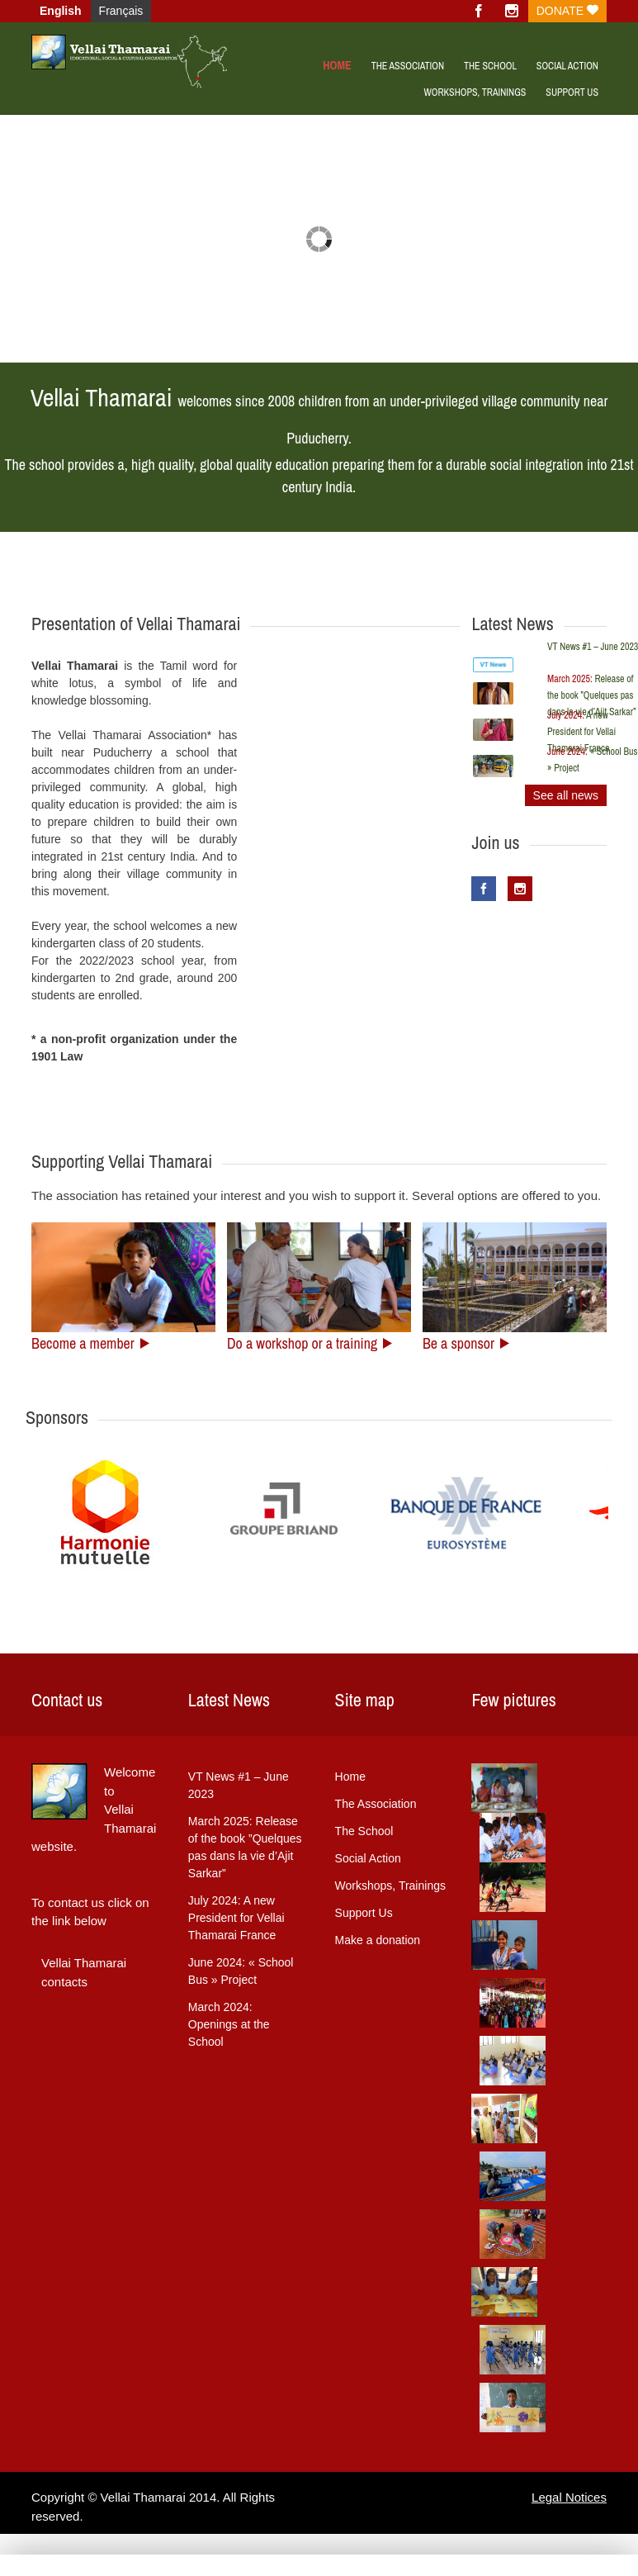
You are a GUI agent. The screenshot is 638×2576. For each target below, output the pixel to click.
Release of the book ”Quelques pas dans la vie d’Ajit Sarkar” (591, 695)
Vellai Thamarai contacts (83, 1972)
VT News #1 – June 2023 (238, 1785)
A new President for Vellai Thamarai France (581, 732)
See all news (565, 795)
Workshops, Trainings (390, 1885)
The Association (407, 66)
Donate (567, 10)
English (61, 10)
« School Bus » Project (241, 1971)
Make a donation (378, 1940)
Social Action (567, 66)
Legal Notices (569, 2497)
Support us (572, 92)
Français (121, 10)
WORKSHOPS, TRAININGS (474, 92)
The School (490, 66)
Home (337, 65)
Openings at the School (229, 2024)
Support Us (364, 1912)
